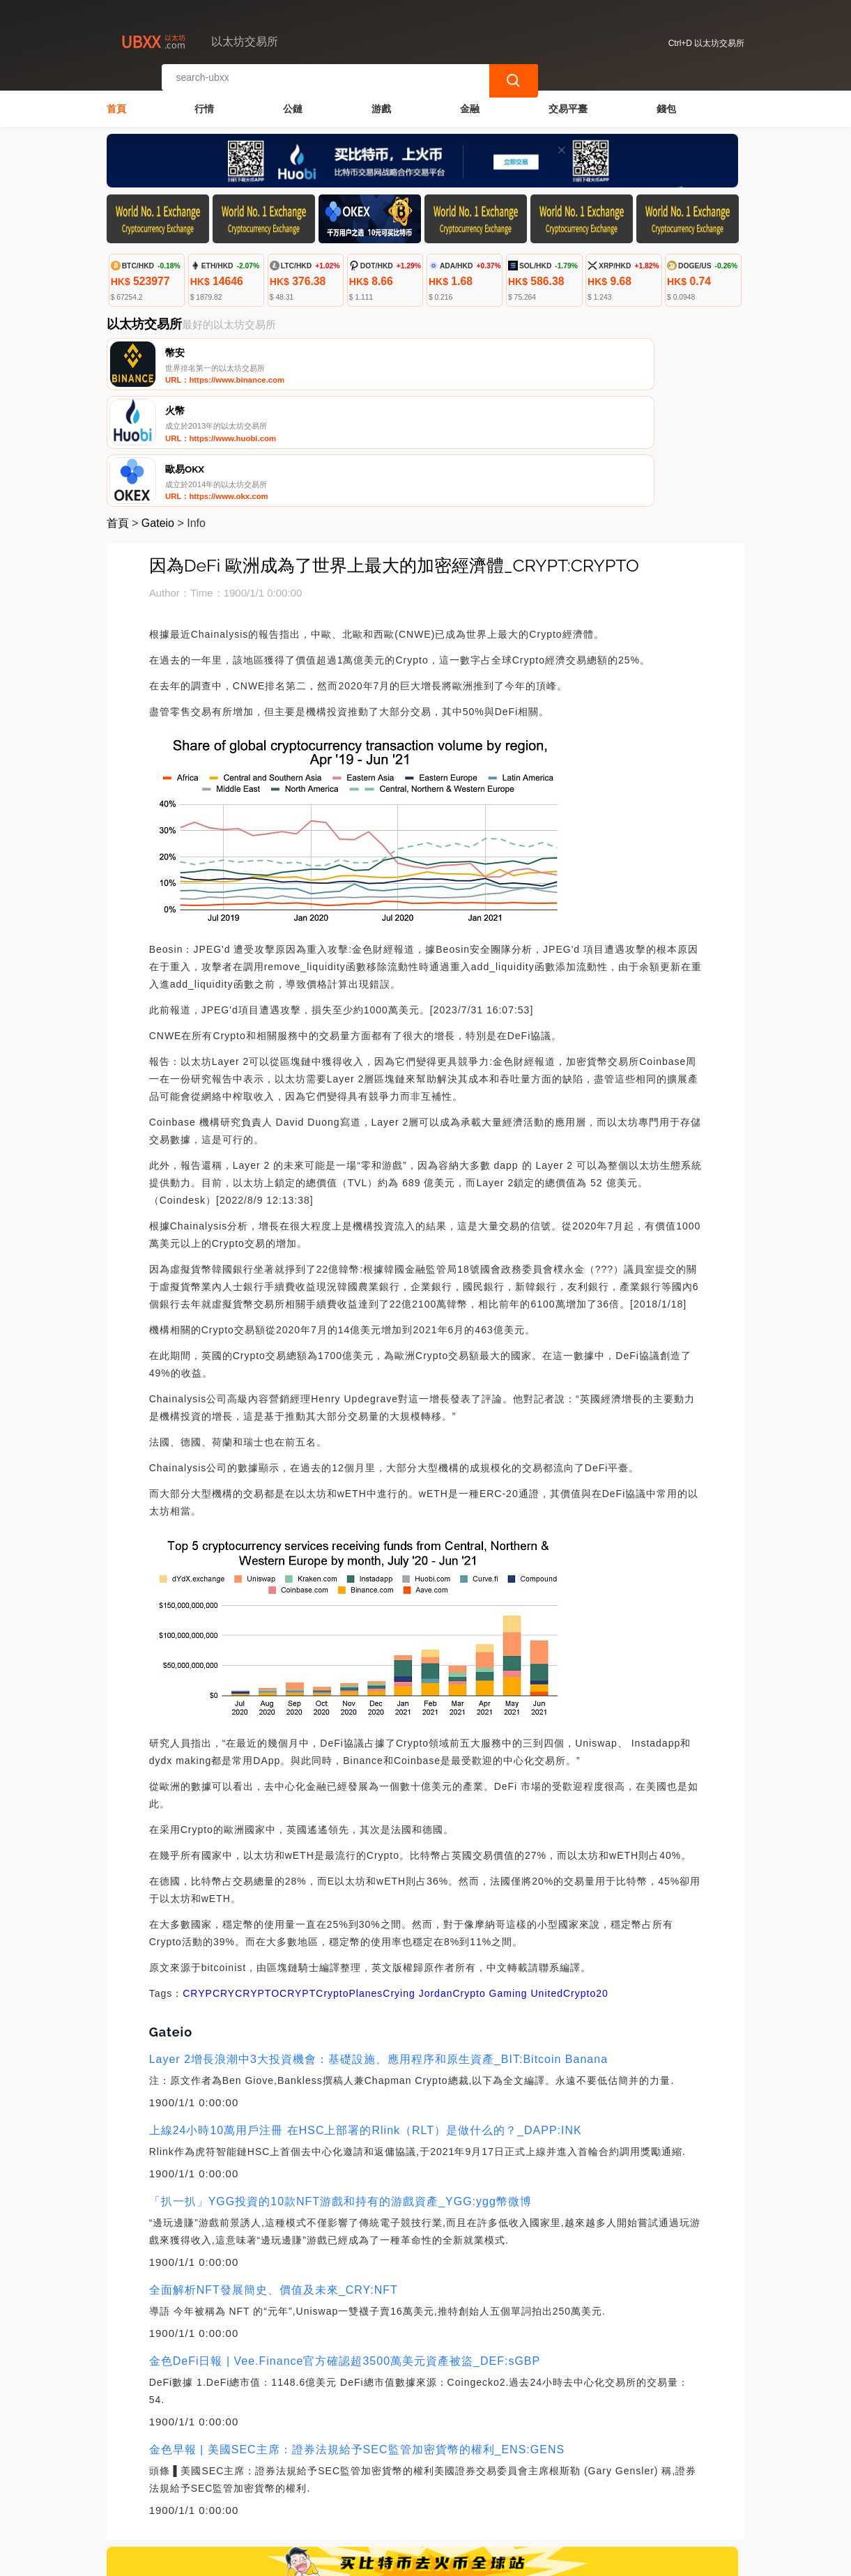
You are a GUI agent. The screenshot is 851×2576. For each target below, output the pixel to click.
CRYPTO (257, 1880)
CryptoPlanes (349, 1880)
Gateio (157, 410)
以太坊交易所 (340, 2559)
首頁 (116, 102)
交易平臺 (568, 102)
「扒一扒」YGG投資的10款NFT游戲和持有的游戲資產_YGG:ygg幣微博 (340, 2088)
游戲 (381, 102)
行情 (204, 102)
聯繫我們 (262, 2494)
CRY (224, 1880)
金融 (470, 102)
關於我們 (329, 2494)
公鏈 (292, 102)
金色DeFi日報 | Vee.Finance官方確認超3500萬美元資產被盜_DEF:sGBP (345, 2248)
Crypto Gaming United (507, 1880)
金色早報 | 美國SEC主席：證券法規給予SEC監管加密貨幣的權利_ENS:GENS (357, 2337)
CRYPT (297, 1880)
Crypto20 (585, 1880)
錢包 (666, 102)
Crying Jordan (417, 1880)
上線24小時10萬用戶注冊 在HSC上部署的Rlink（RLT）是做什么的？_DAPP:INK (365, 2017)
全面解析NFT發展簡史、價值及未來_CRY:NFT (273, 2177)
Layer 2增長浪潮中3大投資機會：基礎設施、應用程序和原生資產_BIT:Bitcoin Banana (378, 1946)
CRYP (198, 1880)
